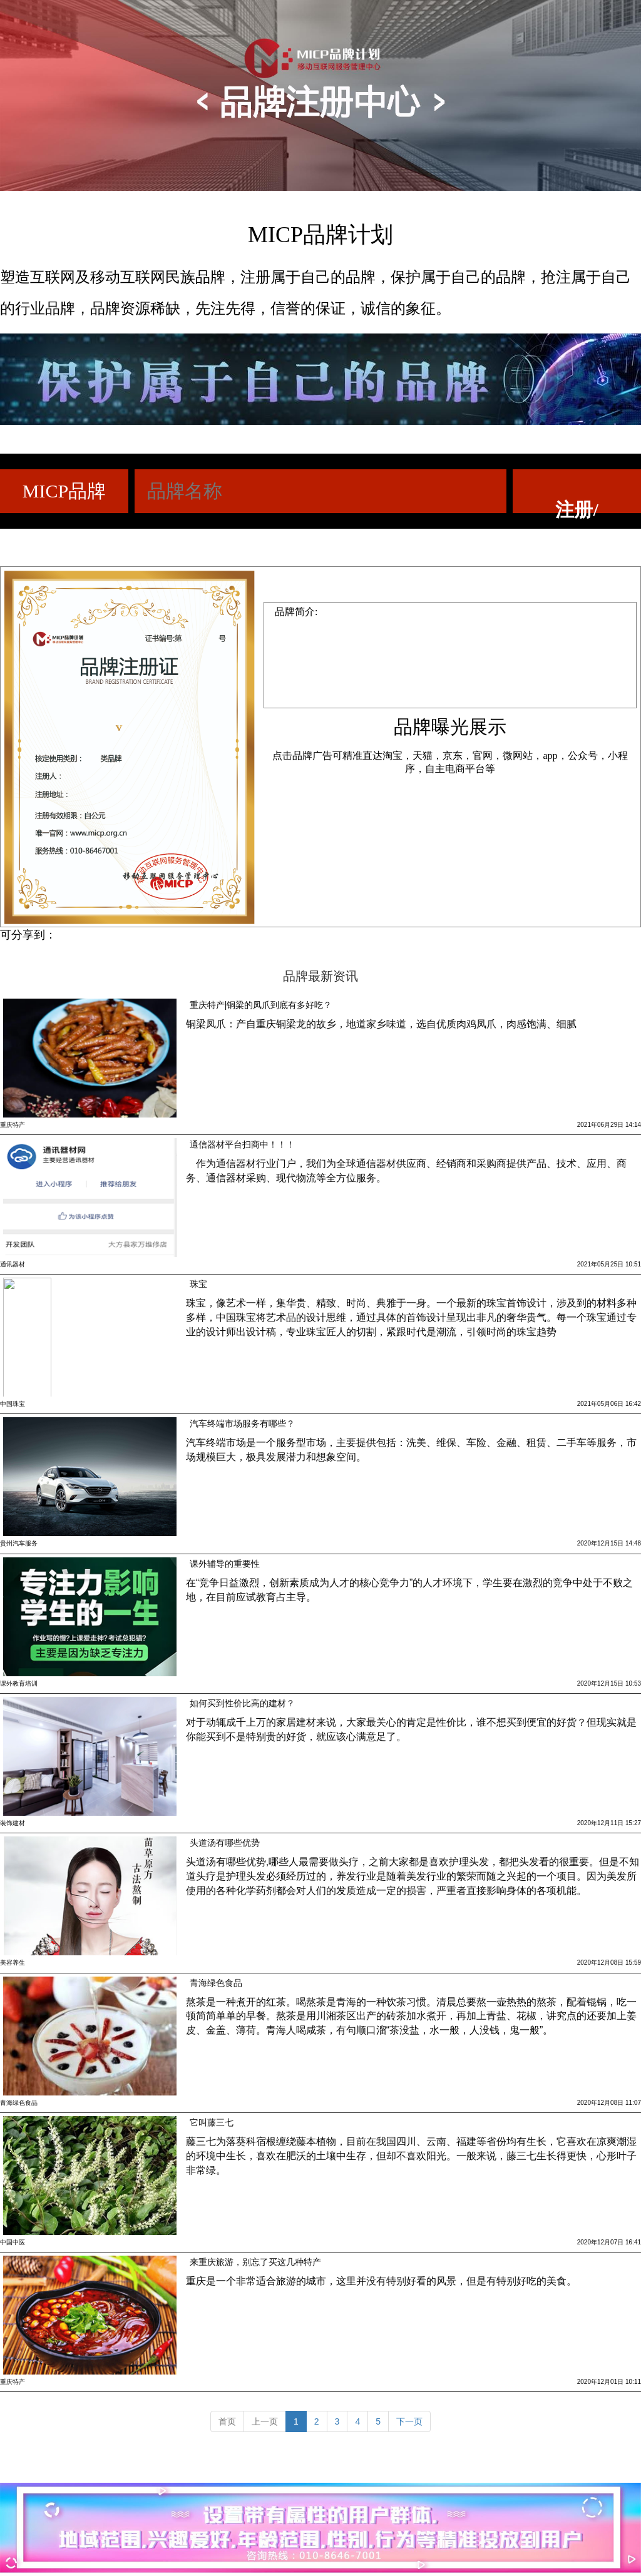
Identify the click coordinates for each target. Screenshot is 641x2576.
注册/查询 (576, 506)
